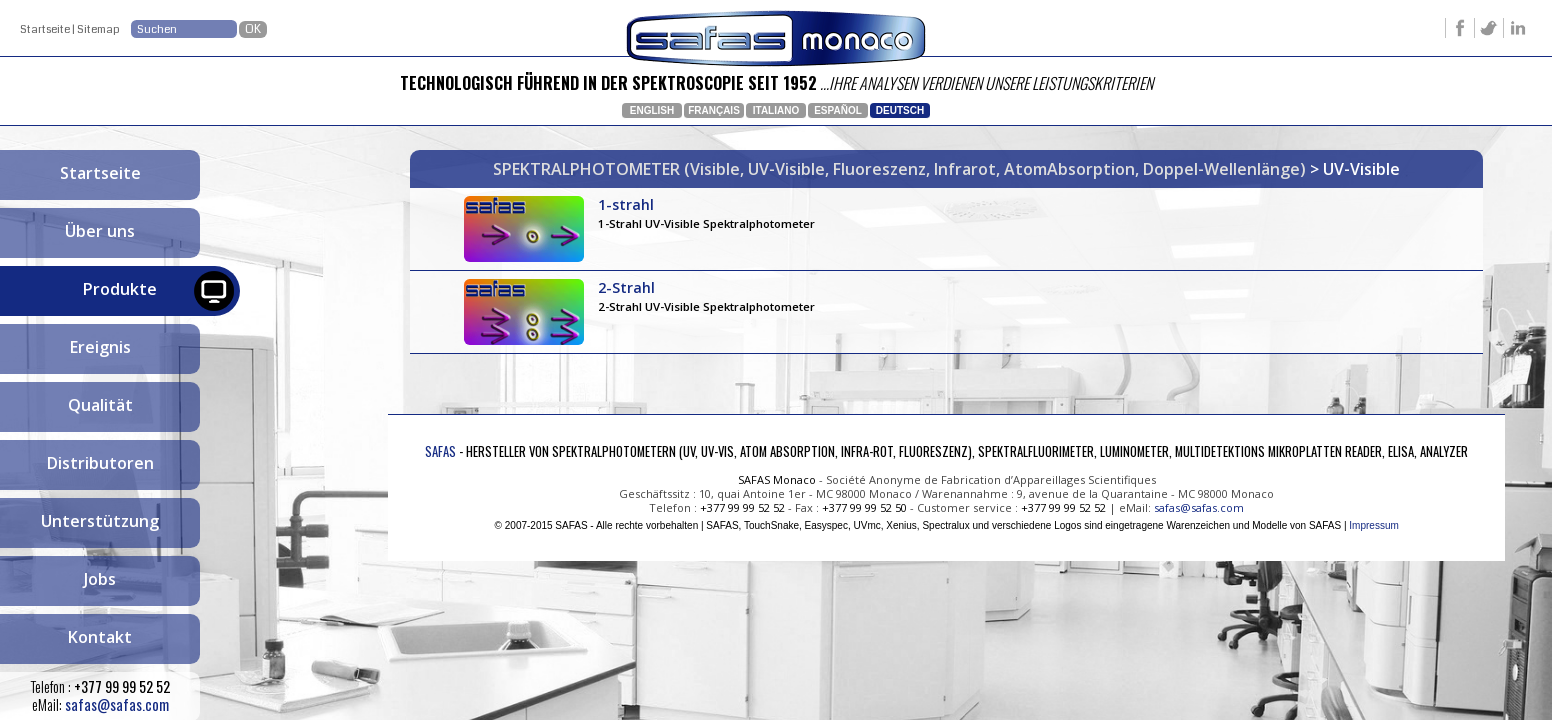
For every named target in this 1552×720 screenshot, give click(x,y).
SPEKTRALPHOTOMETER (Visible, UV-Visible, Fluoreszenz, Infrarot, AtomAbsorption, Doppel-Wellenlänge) (901, 169)
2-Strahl (707, 296)
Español (838, 110)
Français (714, 110)
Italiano (776, 110)
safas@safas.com (117, 704)
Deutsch (900, 110)
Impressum (1373, 525)
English (652, 110)
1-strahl (707, 213)
